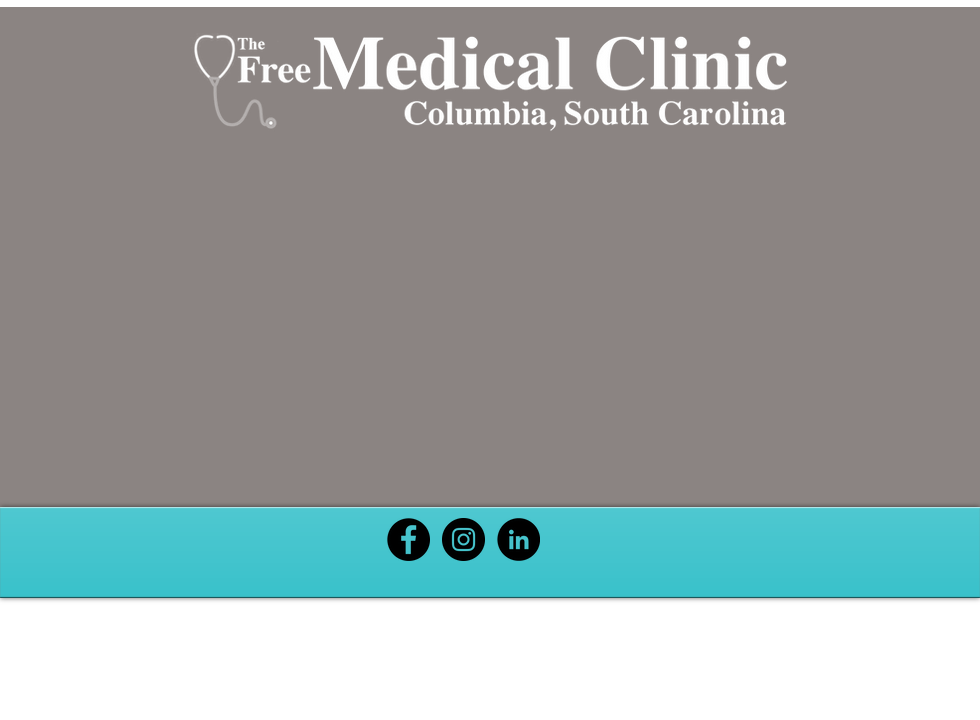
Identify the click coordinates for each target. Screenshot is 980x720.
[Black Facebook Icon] (408, 539)
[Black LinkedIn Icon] (518, 539)
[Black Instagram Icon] (463, 539)
